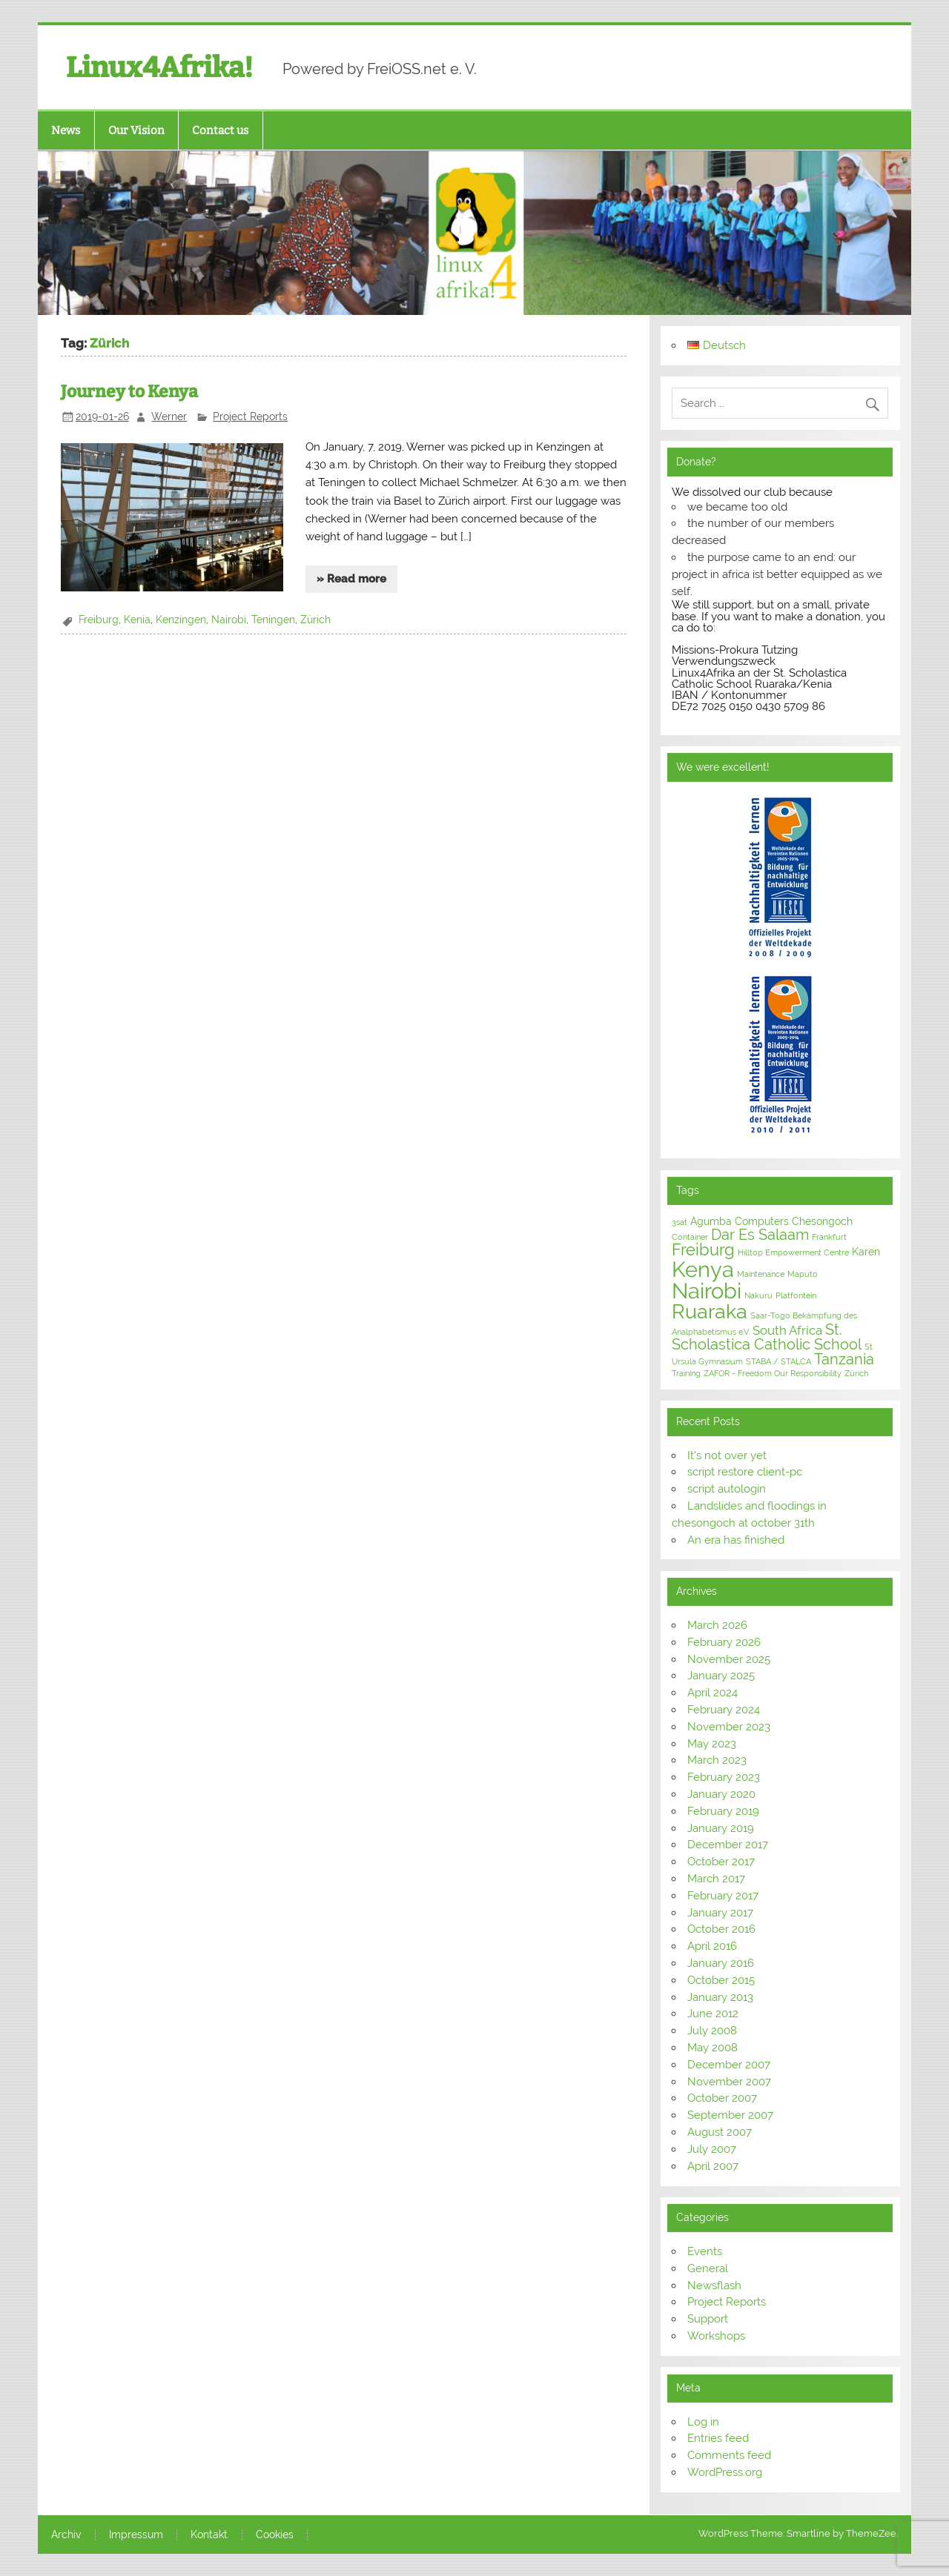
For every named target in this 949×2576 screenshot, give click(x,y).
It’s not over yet (727, 1455)
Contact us (220, 130)
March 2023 (717, 1760)
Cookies (275, 2535)
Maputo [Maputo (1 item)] (802, 1273)
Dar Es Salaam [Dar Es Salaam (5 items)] (760, 1235)
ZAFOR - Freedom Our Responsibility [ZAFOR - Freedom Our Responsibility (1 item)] (772, 1373)
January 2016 (720, 1963)
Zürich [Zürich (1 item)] (856, 1373)
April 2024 (712, 1692)
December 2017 (727, 1844)
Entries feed (718, 2438)
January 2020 (721, 1794)
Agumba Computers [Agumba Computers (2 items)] (739, 1221)
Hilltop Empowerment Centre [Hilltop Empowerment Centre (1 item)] (793, 1252)
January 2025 (721, 1675)
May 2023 (711, 1743)
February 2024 (723, 1709)
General (707, 2268)
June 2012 (712, 2013)
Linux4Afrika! (159, 67)
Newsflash (714, 2285)
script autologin (726, 1489)
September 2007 (730, 2115)
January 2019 (720, 1828)
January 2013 (720, 1997)
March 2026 (717, 1625)
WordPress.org (724, 2472)
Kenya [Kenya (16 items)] (703, 1269)
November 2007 (729, 2081)
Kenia (137, 619)
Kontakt (209, 2535)
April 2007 (712, 2166)
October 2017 (721, 1861)
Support (707, 2319)
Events (704, 2251)
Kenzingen (181, 619)
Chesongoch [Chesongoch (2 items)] (822, 1221)
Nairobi (228, 619)
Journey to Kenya (129, 392)
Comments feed (729, 2455)
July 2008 (712, 2030)
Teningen (273, 619)
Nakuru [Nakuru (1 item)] (758, 1295)
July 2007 (711, 2149)
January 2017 (720, 1912)
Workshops (716, 2336)
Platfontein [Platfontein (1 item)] (796, 1295)
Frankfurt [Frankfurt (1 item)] (829, 1236)
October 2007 (722, 2098)
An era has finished (735, 1540)
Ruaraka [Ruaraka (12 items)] (709, 1311)
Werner (169, 416)
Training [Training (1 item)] (686, 1373)
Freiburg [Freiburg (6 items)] (703, 1250)
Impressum (136, 2535)
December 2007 (728, 2064)
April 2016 (712, 1946)
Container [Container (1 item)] (690, 1236)
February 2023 (723, 1777)
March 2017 (716, 1878)
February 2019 (723, 1811)
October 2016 (721, 1929)
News (65, 130)
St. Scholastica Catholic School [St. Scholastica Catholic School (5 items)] (767, 1337)
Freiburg (99, 619)
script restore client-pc (744, 1471)
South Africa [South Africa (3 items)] (787, 1330)
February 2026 (724, 1642)
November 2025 (728, 1659)
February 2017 (722, 1895)
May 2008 (712, 2047)
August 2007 (719, 2132)
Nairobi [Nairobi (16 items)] (706, 1291)
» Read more (351, 578)
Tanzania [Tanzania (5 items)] (844, 1359)
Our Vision (136, 130)
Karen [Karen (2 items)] (866, 1252)
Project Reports (250, 416)
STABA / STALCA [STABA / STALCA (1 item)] (778, 1361)
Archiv (66, 2535)
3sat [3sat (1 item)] (679, 1222)
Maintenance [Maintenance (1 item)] (760, 1273)
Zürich (315, 619)
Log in (703, 2422)
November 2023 (728, 1726)
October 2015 (721, 1980)
